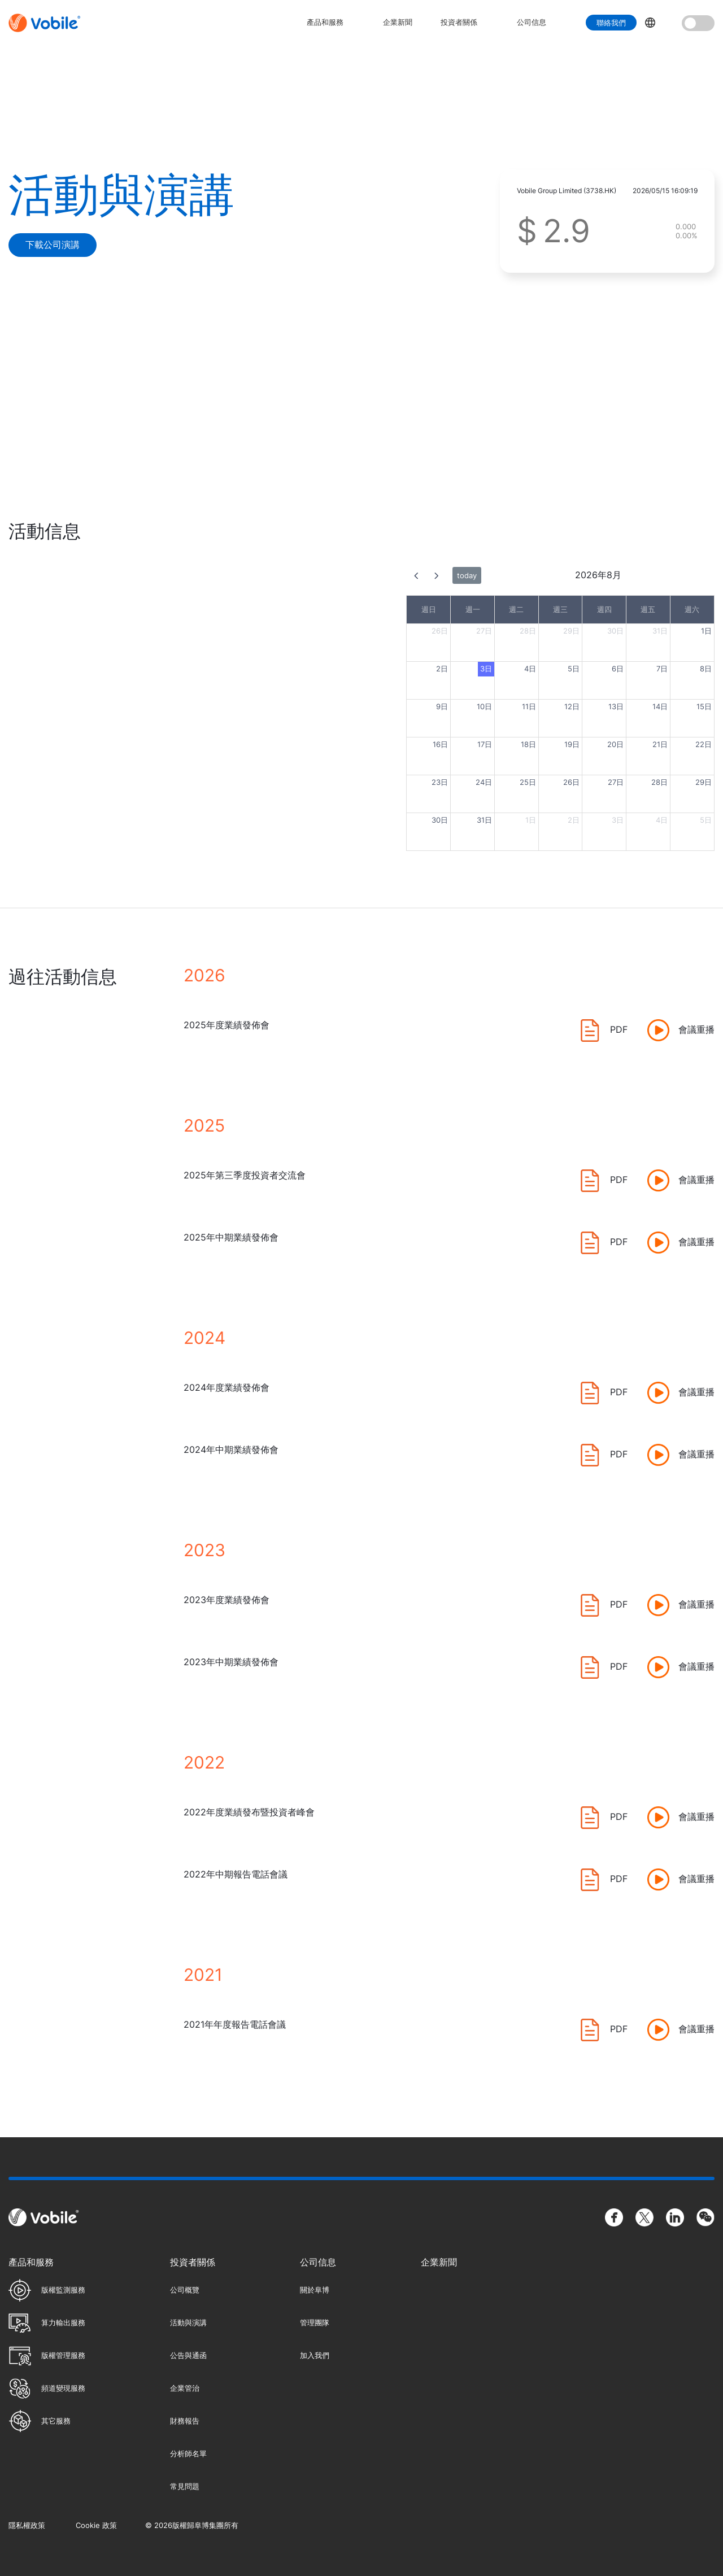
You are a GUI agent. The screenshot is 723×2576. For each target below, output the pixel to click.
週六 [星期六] (692, 609)
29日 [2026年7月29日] (571, 630)
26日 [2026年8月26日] (571, 782)
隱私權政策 (26, 2525)
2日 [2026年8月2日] (442, 668)
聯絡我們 (611, 22)
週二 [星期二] (516, 609)
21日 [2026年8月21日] (660, 744)
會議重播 (696, 1029)
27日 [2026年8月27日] (616, 782)
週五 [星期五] (648, 609)
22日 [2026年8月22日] (703, 744)
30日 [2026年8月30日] (440, 819)
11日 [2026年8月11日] (529, 706)
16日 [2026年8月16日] (440, 744)
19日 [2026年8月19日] (572, 744)
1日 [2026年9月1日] (530, 819)
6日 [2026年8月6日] (618, 668)
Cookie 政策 (96, 2525)
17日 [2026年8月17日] (484, 744)
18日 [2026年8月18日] (528, 744)
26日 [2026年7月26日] (440, 630)
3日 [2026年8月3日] (486, 668)
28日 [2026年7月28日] (528, 630)
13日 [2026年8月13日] (616, 706)
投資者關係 (459, 22)
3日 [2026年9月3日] (618, 819)
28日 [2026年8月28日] (659, 782)
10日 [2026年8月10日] (484, 706)
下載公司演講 (52, 244)
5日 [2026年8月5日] (574, 668)
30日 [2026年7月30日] (615, 630)
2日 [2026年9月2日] (574, 819)
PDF (619, 1029)
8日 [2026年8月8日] (706, 668)
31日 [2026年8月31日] (484, 819)
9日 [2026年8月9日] (442, 706)
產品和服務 (325, 22)
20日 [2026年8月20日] (615, 744)
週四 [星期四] (604, 609)
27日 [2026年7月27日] (484, 630)
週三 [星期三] (560, 609)
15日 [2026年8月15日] (704, 706)
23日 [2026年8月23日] (440, 782)
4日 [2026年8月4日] (530, 668)
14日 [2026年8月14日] (660, 706)
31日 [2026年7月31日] (660, 630)
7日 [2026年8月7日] (662, 668)
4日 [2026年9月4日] (662, 819)
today (467, 575)
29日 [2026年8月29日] (703, 782)
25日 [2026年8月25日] (528, 782)
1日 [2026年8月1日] (706, 630)
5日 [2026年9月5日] (706, 819)
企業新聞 (397, 22)
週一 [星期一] (472, 609)
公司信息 (531, 22)
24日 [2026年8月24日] (484, 782)
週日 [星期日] (428, 609)
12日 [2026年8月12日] (572, 706)
